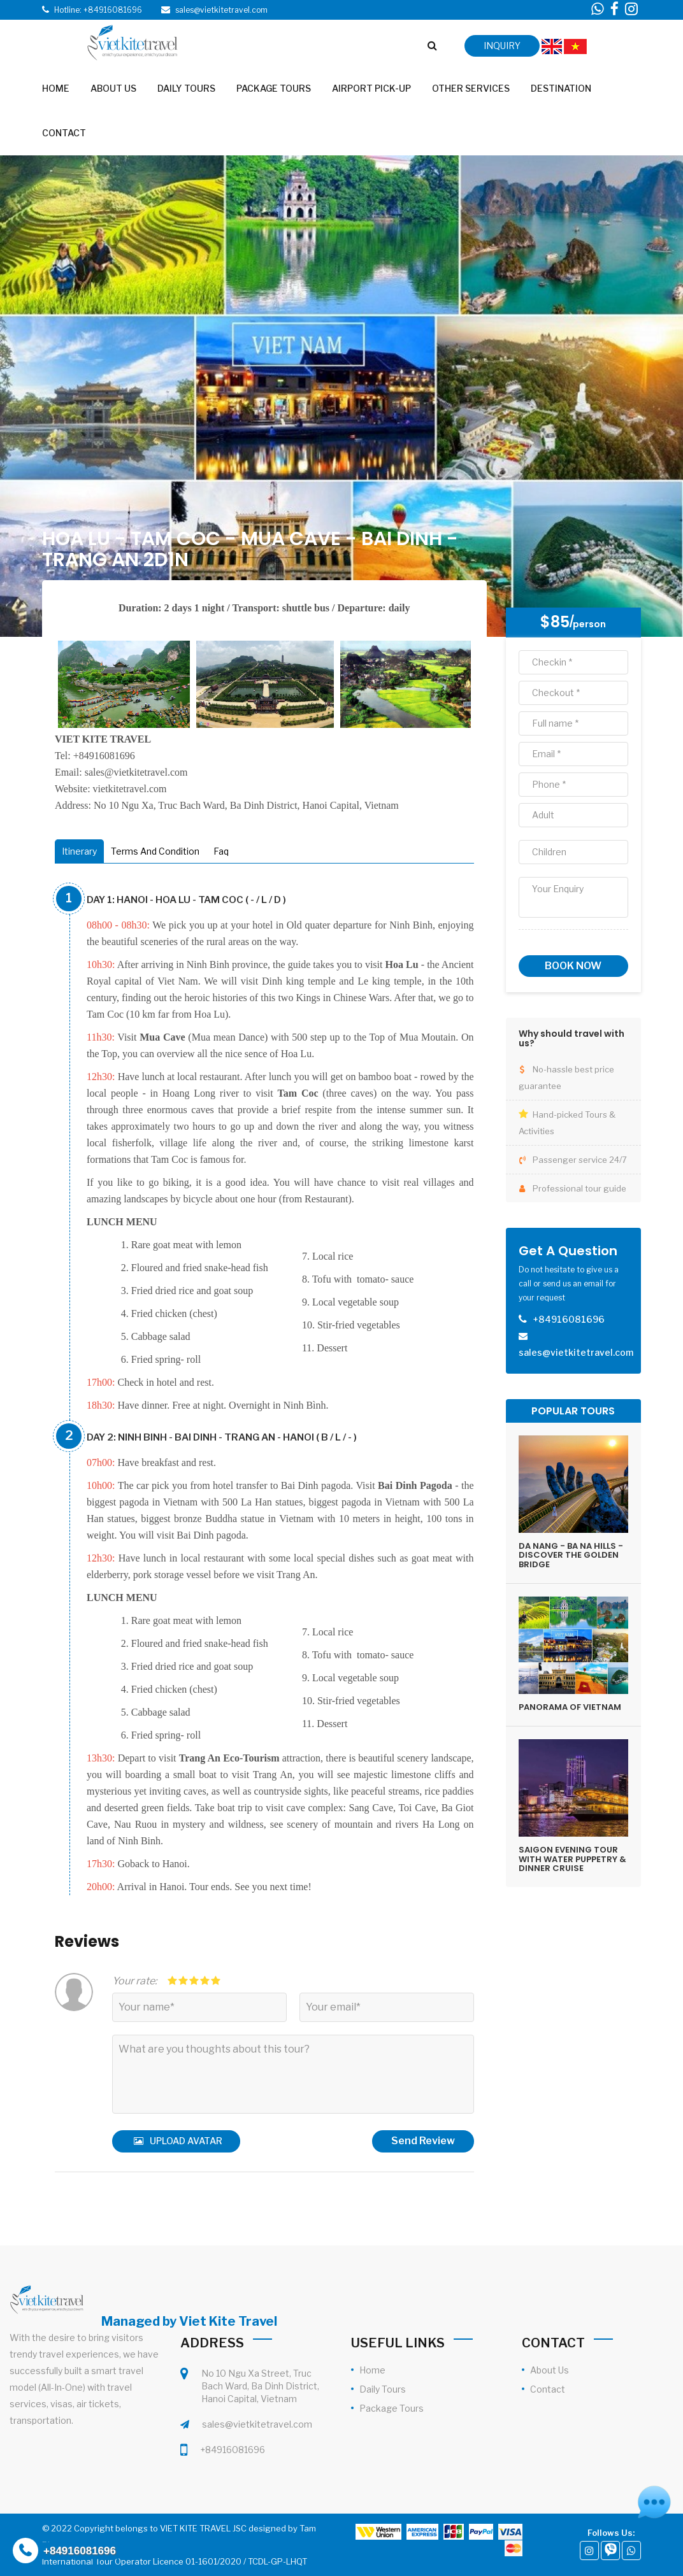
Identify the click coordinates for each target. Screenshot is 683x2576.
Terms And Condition (155, 851)
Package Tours (391, 2408)
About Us (549, 2370)
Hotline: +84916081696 (98, 10)
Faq (221, 851)
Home (372, 2370)
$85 (555, 622)
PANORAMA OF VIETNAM (570, 1707)
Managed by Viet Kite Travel (189, 2321)
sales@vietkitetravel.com (257, 2424)
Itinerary (79, 851)
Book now (573, 966)
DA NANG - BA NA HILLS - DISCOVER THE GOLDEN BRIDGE (571, 1555)
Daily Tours (382, 2389)
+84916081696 (232, 2449)
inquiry (502, 45)
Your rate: (134, 1981)
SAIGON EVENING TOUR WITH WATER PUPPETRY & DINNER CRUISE (572, 1859)
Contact (547, 2389)
